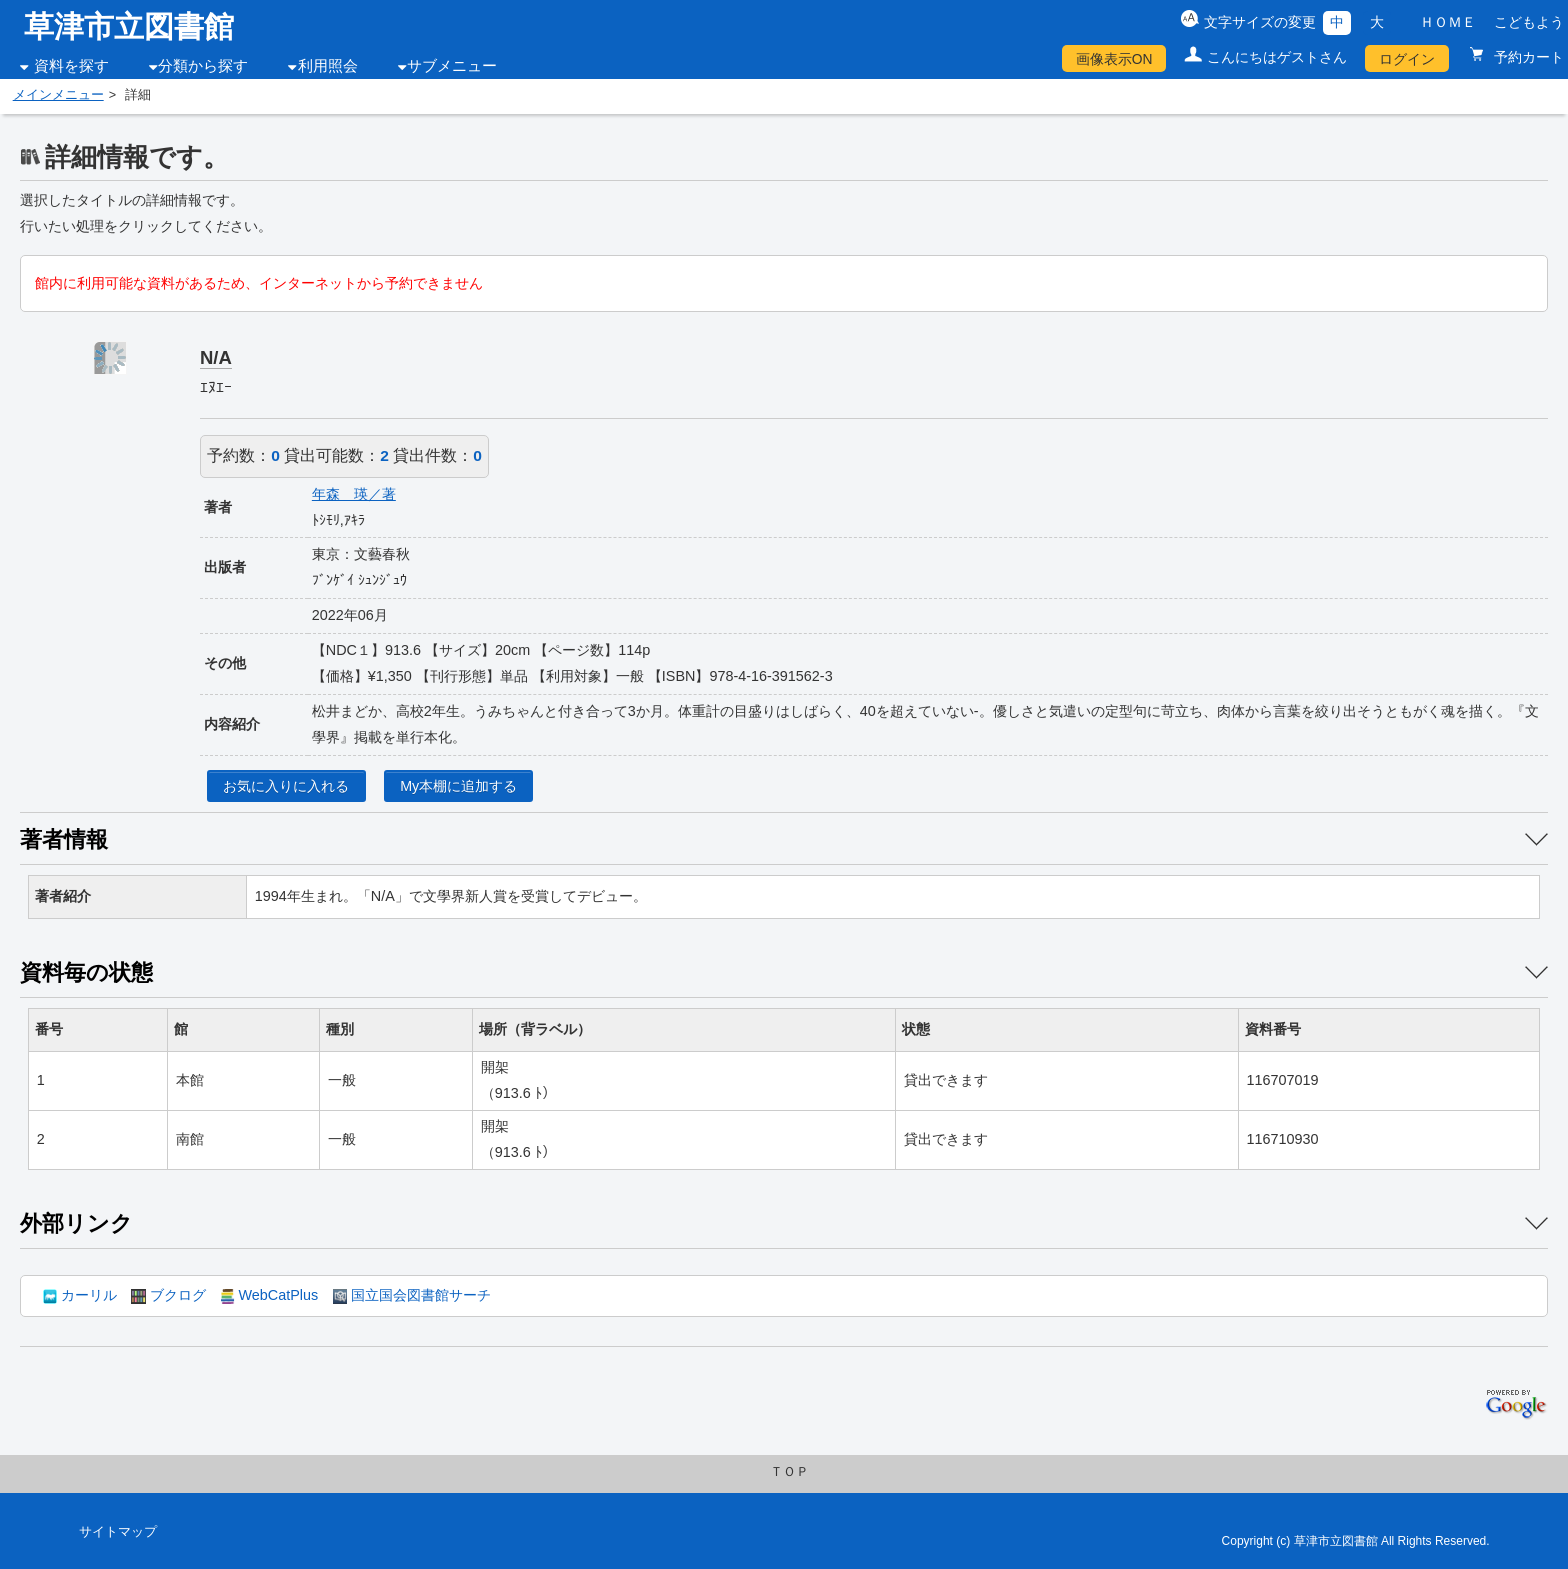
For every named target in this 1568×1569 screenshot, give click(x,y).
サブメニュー (452, 66)
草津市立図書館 (129, 26)
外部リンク (76, 1223)
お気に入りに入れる (286, 786)
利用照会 (328, 66)
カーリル (80, 1295)
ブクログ (168, 1295)
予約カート (1527, 57)
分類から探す (203, 66)
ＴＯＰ (789, 1472)
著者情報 (64, 839)
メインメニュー (58, 95)
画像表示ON (1114, 59)
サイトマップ (118, 1532)
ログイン (1407, 59)
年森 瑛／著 (354, 494)
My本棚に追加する (458, 786)
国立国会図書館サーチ (412, 1295)
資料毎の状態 (86, 972)
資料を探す (71, 66)
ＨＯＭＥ (1448, 22)
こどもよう (1529, 22)
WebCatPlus (269, 1295)
